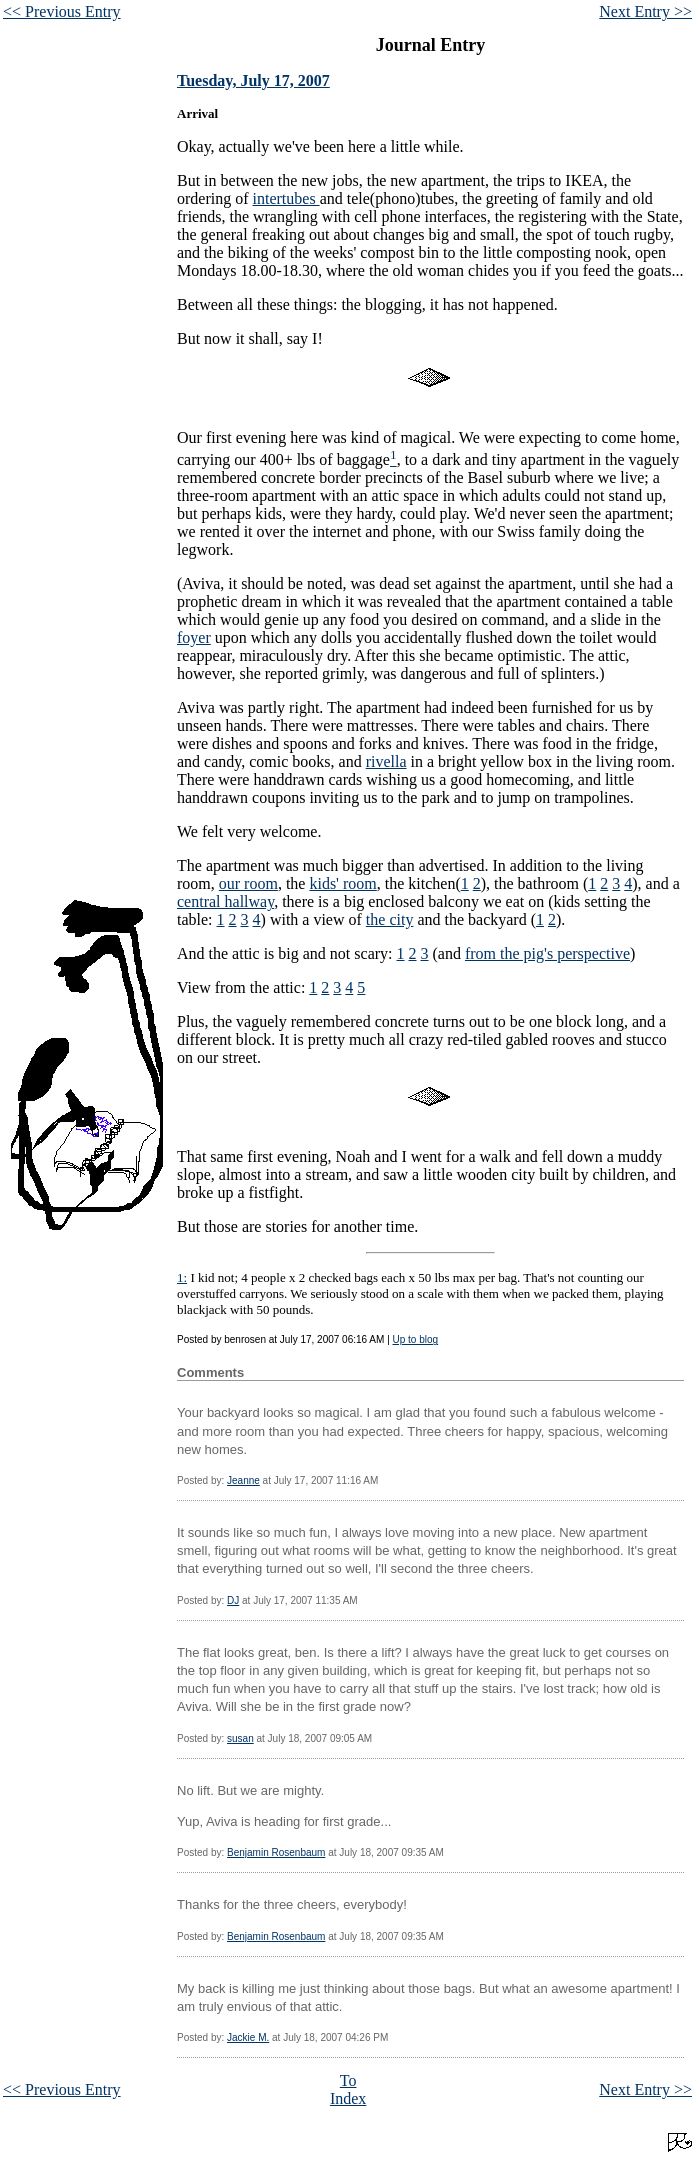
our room (248, 883)
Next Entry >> (645, 11)
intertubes (286, 198)
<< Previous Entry (62, 11)
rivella (386, 761)
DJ (233, 1600)
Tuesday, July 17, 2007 (253, 80)
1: (182, 1277)
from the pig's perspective (547, 953)
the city (390, 919)
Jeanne (243, 1480)
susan (240, 1738)
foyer (194, 637)
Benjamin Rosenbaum (276, 1852)
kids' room (342, 883)
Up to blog (416, 1339)
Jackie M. (248, 2037)
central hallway (225, 901)
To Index (348, 2089)
